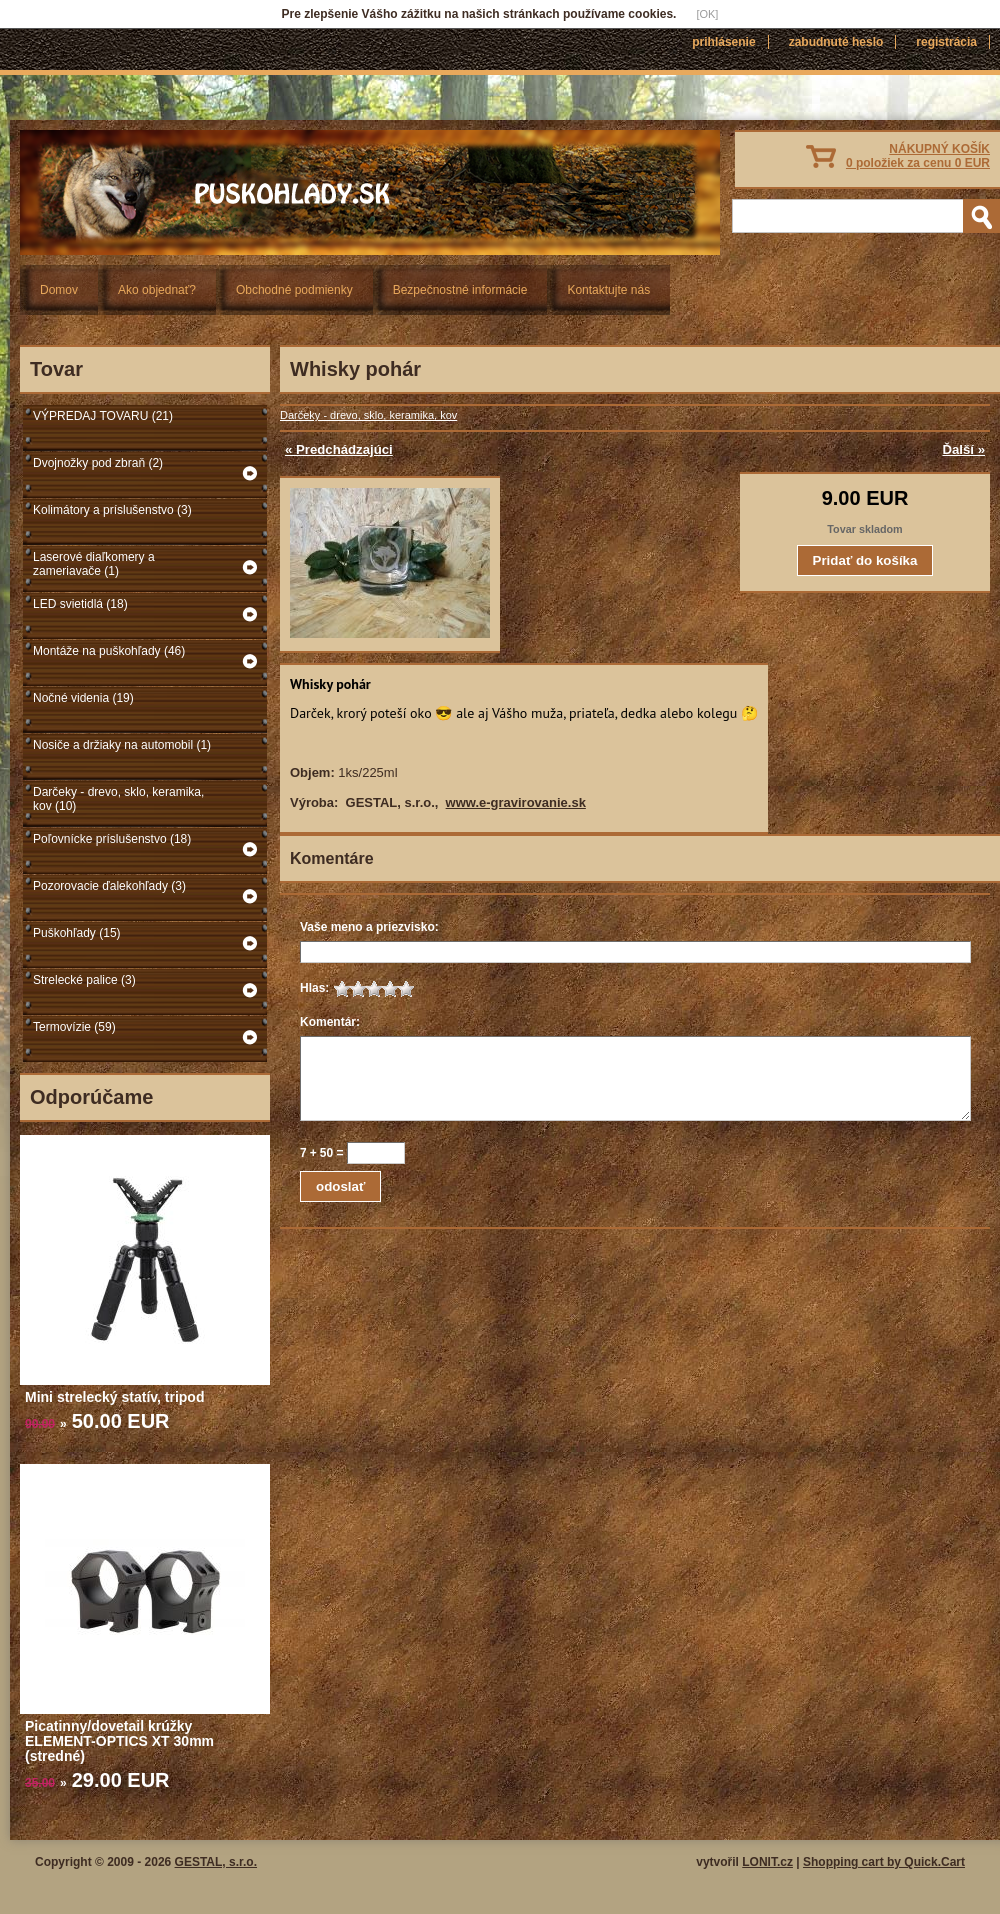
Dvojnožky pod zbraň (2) (98, 463)
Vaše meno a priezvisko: (369, 927)
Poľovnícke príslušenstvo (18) (112, 839)
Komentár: (330, 1022)
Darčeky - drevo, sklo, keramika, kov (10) (118, 799)
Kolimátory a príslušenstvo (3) (112, 510)
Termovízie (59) (74, 1027)
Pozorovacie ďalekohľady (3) (109, 886)
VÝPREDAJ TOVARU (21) (103, 416)
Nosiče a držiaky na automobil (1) (122, 745)
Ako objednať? (157, 290)
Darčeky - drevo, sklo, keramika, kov (368, 415)
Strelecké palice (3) (84, 980)
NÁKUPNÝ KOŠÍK (918, 156)
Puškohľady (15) (77, 933)
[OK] (707, 14)
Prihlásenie (723, 42)
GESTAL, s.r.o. (216, 1862)
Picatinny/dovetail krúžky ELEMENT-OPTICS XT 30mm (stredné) (119, 1741)
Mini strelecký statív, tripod (114, 1397)
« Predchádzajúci (339, 449)
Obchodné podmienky (294, 290)
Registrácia (946, 42)
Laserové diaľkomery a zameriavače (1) (94, 564)
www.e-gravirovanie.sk (516, 802)
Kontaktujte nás (608, 290)
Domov (59, 290)
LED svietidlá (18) (80, 604)
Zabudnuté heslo (836, 42)
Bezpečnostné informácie (460, 290)
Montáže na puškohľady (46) (109, 651)
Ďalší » (963, 449)
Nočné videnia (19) (83, 698)
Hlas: (314, 988)
